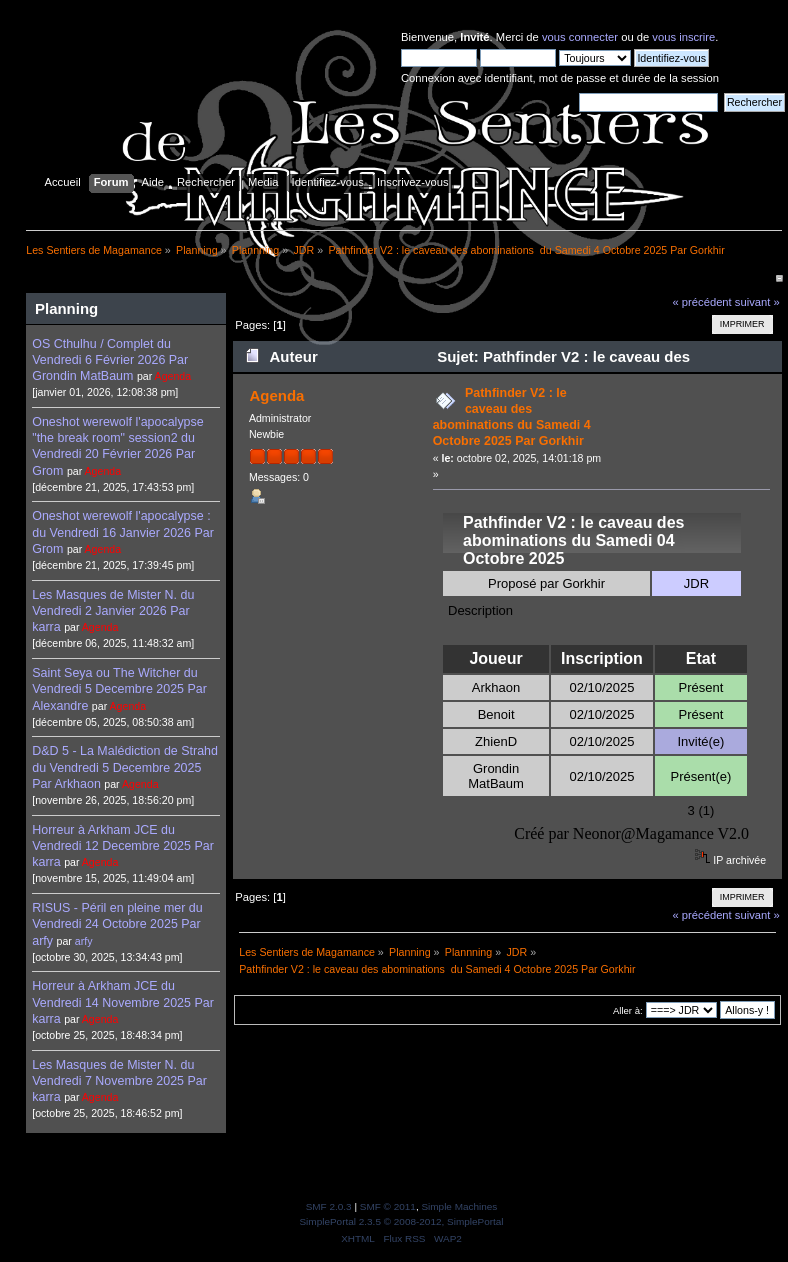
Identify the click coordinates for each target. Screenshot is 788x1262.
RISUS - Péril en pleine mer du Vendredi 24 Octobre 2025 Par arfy (117, 924)
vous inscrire (683, 37)
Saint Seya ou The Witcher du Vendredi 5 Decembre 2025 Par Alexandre (119, 689)
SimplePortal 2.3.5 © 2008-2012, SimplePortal (401, 1221)
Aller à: (628, 1010)
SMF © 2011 (388, 1206)
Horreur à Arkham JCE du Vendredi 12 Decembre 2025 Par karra (123, 846)
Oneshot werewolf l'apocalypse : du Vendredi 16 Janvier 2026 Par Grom (123, 532)
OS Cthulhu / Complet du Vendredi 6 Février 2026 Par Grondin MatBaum (110, 360)
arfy (84, 941)
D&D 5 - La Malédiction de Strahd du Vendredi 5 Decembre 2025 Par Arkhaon (125, 767)
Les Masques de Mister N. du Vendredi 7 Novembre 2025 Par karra (119, 1081)
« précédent (701, 302)
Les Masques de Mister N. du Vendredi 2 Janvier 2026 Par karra (113, 611)
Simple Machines (459, 1206)
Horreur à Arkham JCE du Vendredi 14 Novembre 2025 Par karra (123, 1002)
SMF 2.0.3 (329, 1206)
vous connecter (580, 37)
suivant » (757, 302)
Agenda (173, 376)
